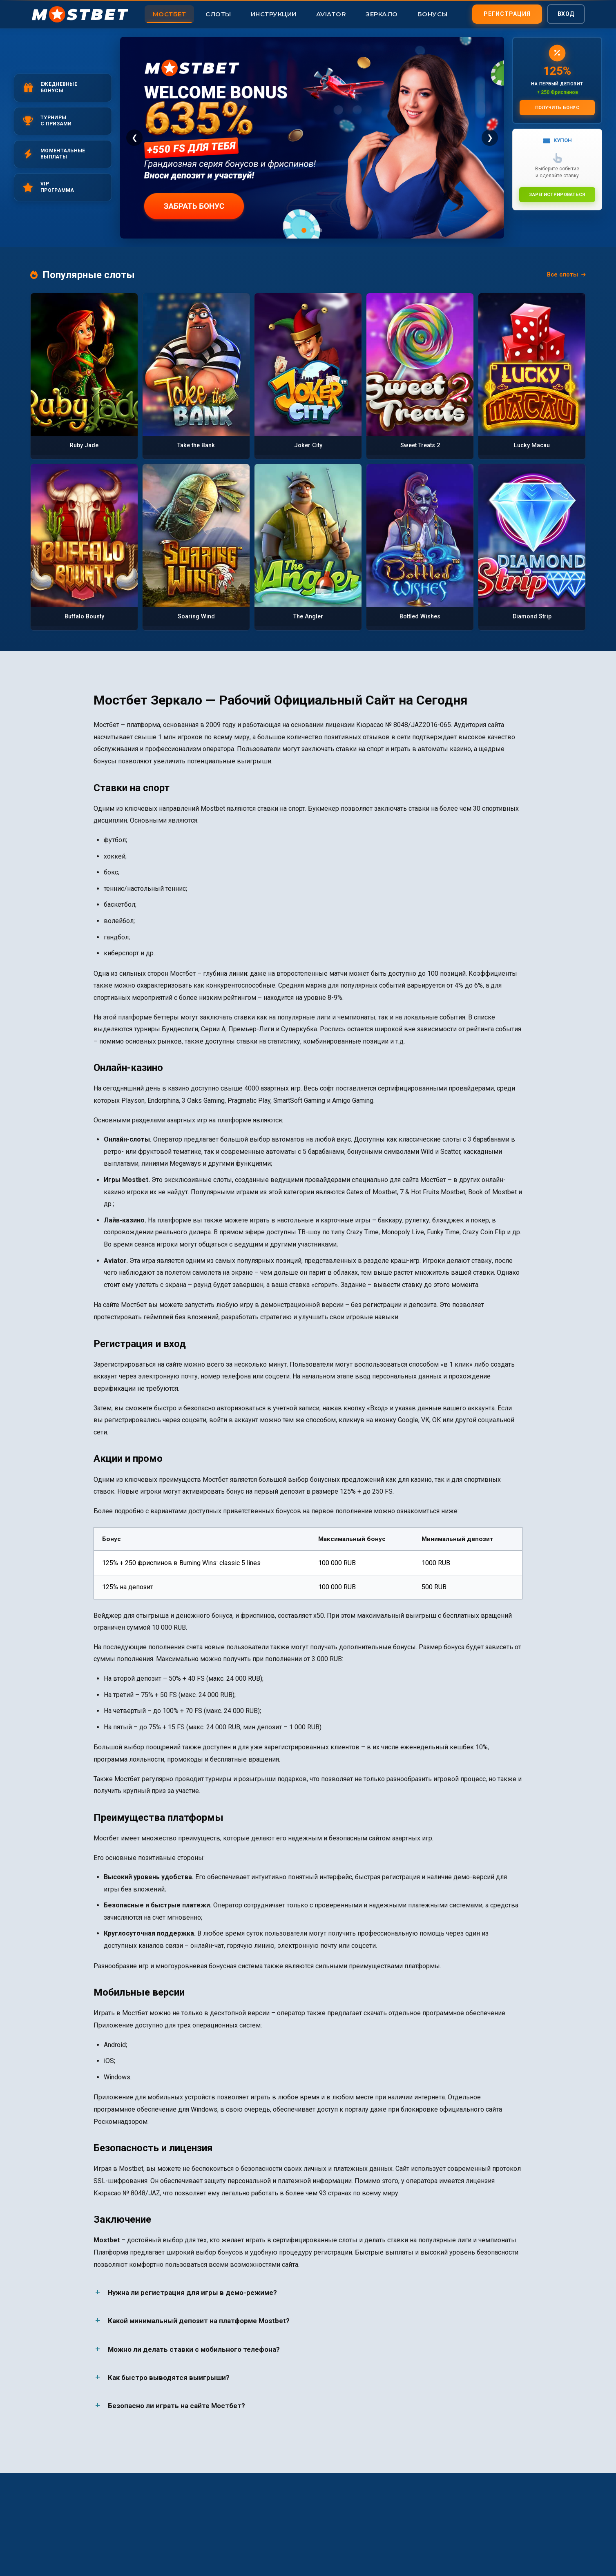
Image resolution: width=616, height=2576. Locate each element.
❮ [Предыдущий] (135, 137)
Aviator (331, 14)
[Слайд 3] (320, 230)
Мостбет (169, 14)
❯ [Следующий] (490, 137)
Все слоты (566, 274)
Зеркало (382, 14)
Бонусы (432, 14)
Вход (566, 12)
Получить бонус (557, 107)
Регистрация (507, 13)
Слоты (218, 14)
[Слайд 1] (303, 230)
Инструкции (274, 14)
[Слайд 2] (312, 230)
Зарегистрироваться (557, 194)
